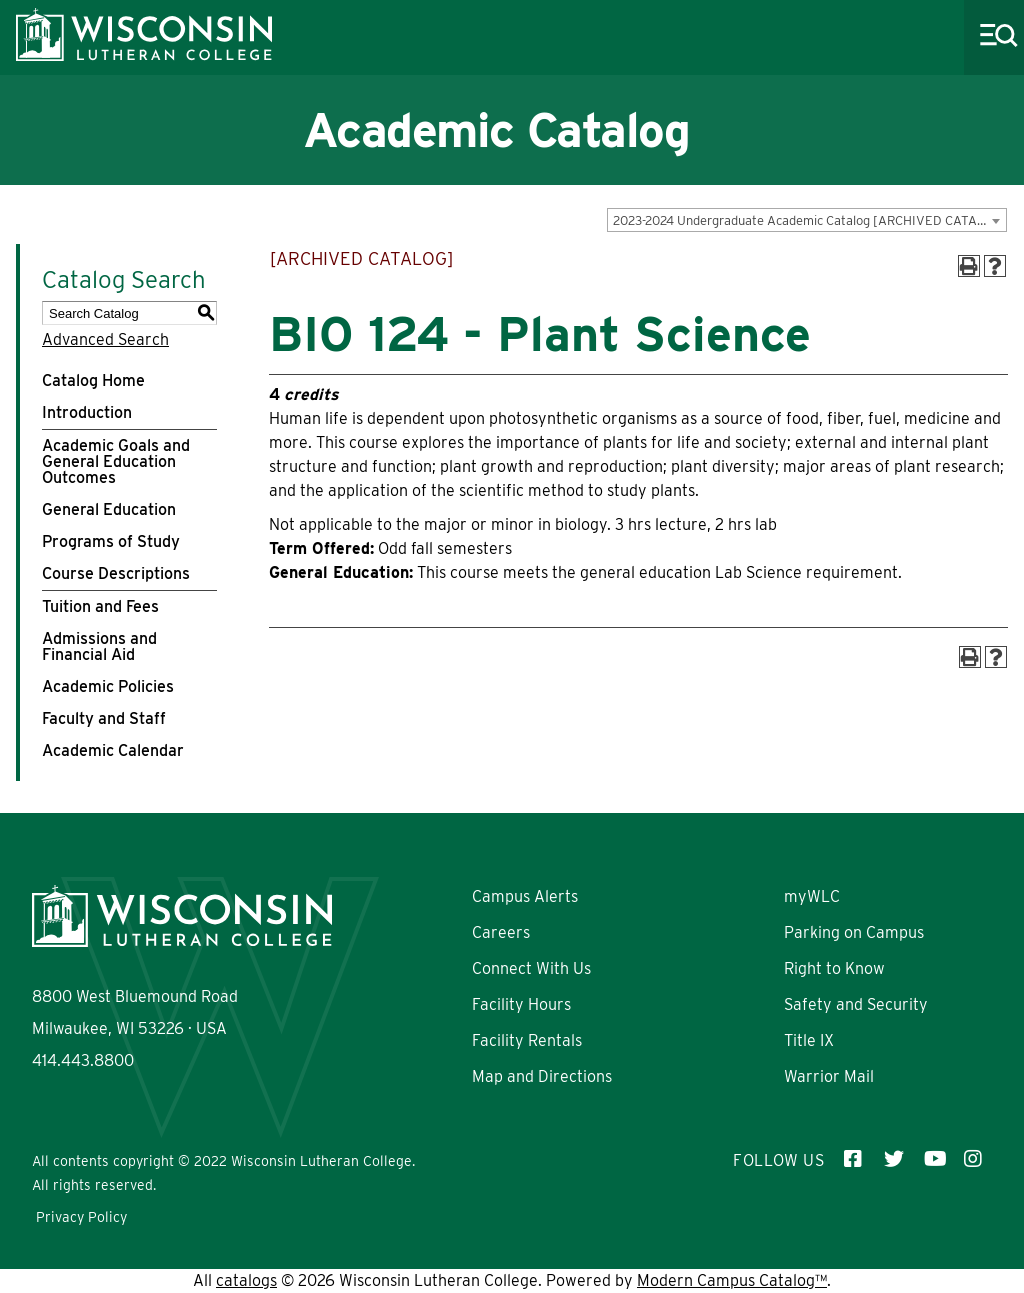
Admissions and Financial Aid (99, 646)
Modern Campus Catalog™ (732, 1280)
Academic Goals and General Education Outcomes (116, 461)
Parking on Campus (854, 932)
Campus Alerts (525, 896)
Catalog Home (93, 380)
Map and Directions (542, 1076)
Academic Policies (108, 686)
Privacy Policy (81, 1217)
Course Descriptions (116, 573)
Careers (501, 932)
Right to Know (834, 968)
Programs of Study (111, 541)
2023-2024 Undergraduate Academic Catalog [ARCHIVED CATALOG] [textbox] (809, 220)
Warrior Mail (829, 1076)
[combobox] (807, 220)
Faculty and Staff (104, 718)
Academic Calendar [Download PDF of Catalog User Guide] (113, 750)
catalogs (246, 1280)
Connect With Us (531, 968)
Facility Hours (521, 1004)
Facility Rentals (527, 1040)
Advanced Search (105, 339)
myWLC (812, 896)
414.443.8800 (83, 1060)
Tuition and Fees (100, 606)
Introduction (87, 412)
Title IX (809, 1040)
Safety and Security (856, 1004)
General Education (109, 509)
